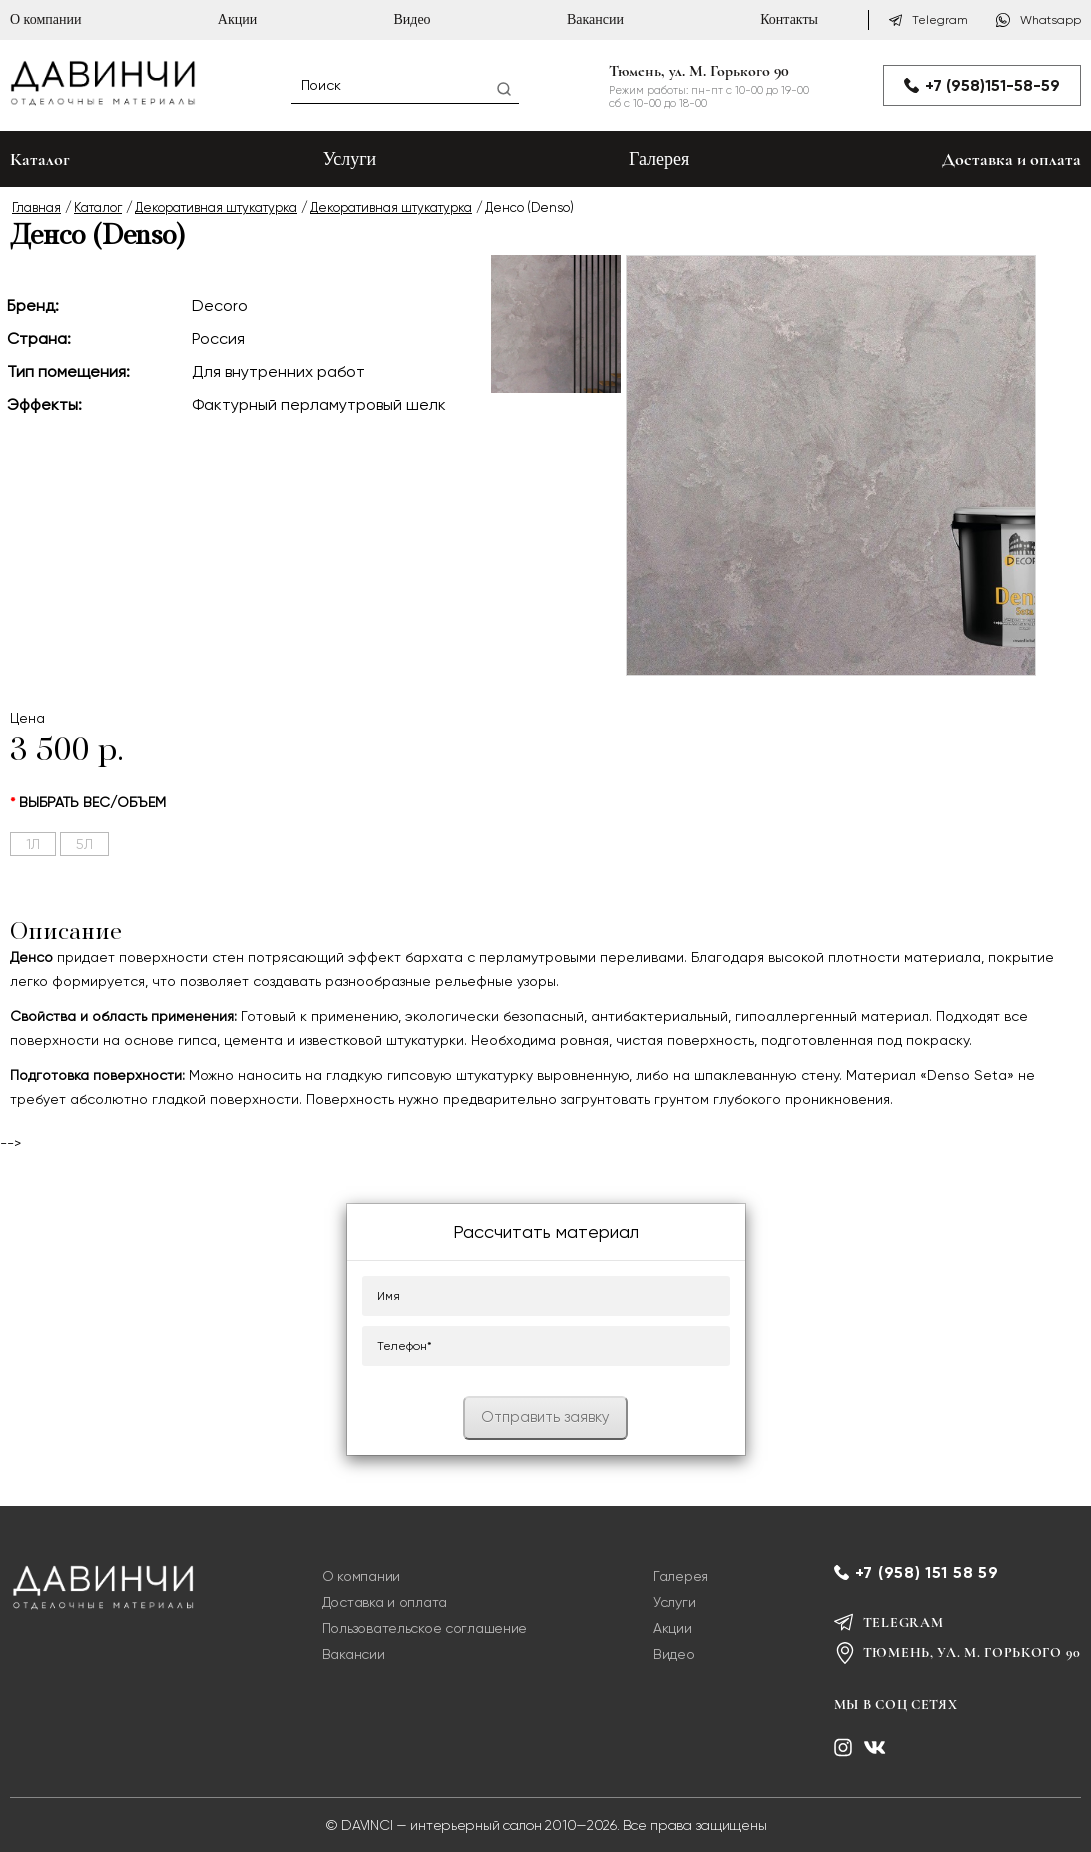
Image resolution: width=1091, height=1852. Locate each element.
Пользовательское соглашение (424, 1628)
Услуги (350, 159)
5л (84, 844)
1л (33, 844)
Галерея (659, 159)
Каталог (98, 207)
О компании (45, 19)
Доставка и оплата (1011, 159)
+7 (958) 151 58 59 (927, 1572)
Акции (237, 19)
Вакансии (595, 19)
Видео (411, 19)
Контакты (789, 19)
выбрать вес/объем (92, 802)
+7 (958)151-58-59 (982, 85)
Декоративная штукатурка (216, 207)
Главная (36, 207)
